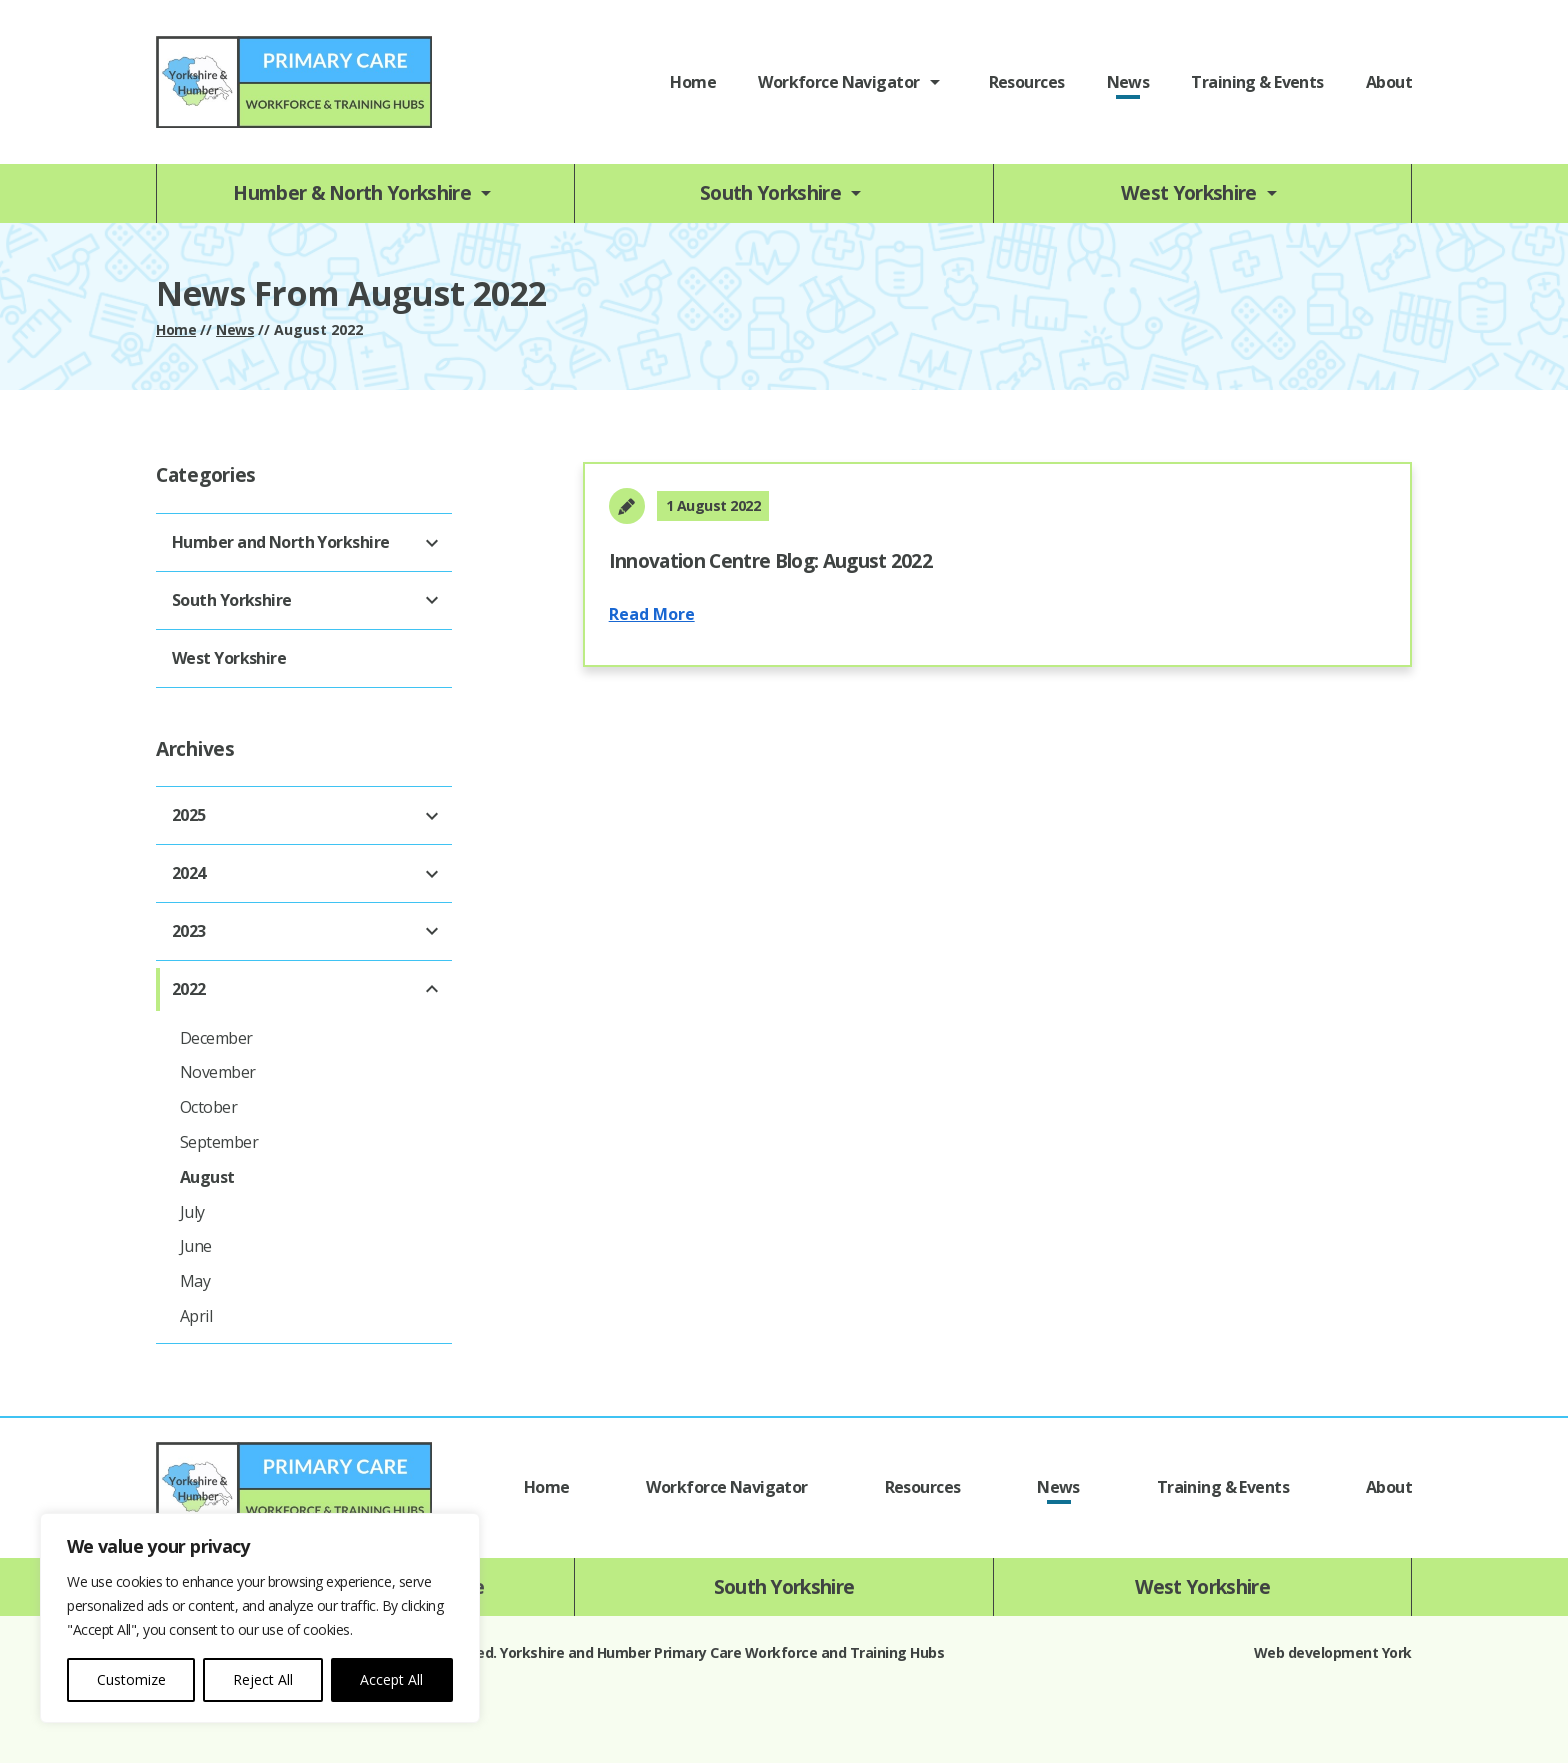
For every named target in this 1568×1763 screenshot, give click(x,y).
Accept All (391, 1679)
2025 (189, 815)
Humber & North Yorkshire (352, 192)
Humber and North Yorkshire (280, 542)
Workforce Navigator (838, 82)
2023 (189, 931)
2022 (189, 989)
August (207, 1177)
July (192, 1212)
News (1128, 82)
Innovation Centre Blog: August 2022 (770, 560)
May (195, 1281)
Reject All (263, 1679)
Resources (1027, 82)
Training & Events (1257, 82)
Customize (131, 1679)
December (216, 1038)
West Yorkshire (1189, 192)
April (196, 1316)
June (196, 1246)
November (218, 1072)
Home (693, 82)
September (219, 1142)
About (1389, 82)
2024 (189, 873)
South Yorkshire (770, 192)
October (208, 1107)
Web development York (1333, 1652)
